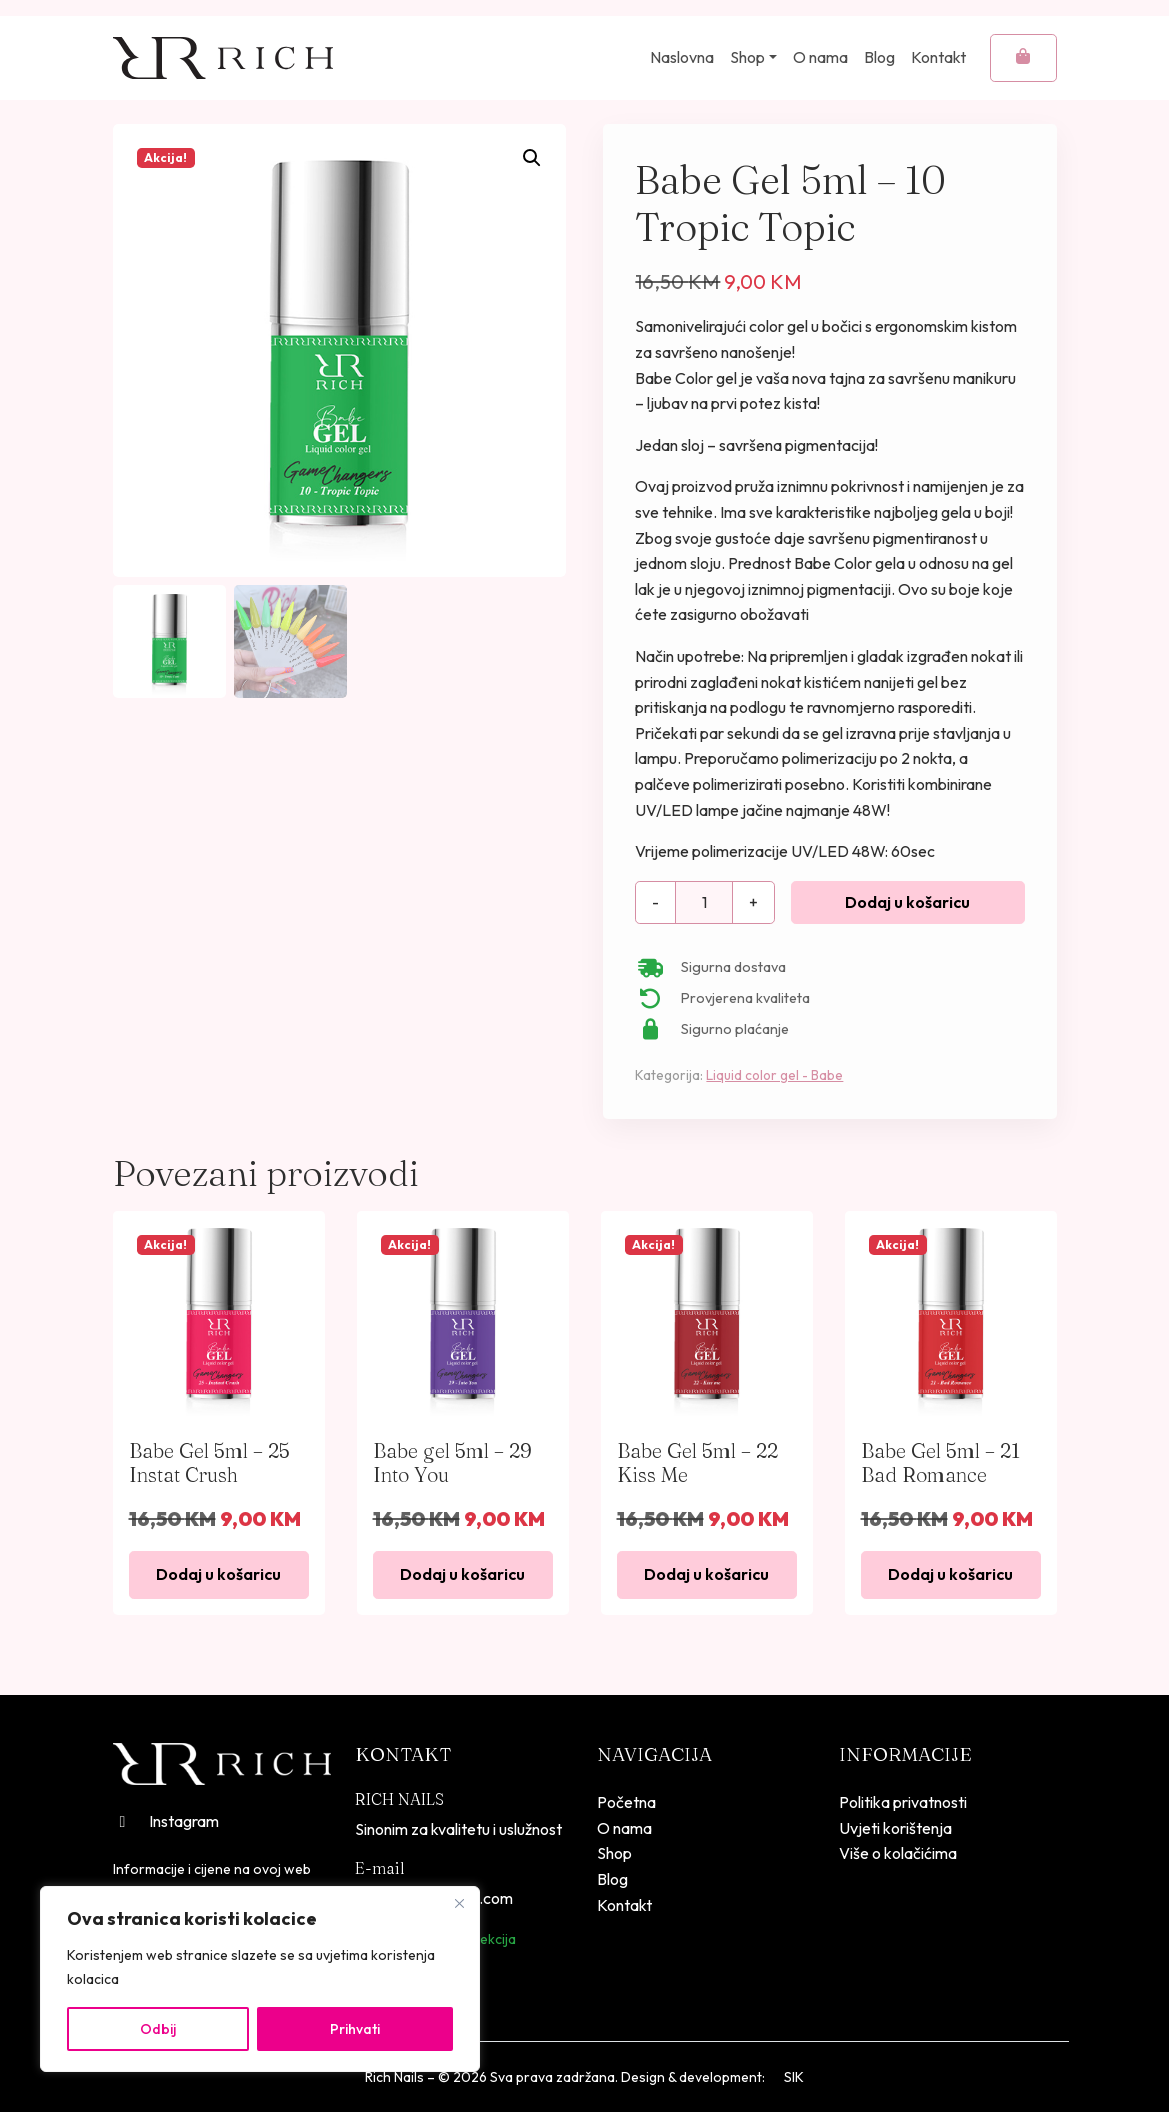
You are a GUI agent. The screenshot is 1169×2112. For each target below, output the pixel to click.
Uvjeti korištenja (895, 1828)
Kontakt (938, 57)
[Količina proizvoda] (704, 903)
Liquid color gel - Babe (774, 1075)
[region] (260, 1979)
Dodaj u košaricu (907, 902)
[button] (532, 158)
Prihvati (355, 2029)
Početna (626, 1802)
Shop (747, 57)
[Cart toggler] (1023, 58)
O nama (820, 57)
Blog (879, 57)
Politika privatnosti (903, 1802)
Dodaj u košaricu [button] (218, 1574)
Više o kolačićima (898, 1853)
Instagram (166, 1821)
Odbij (158, 2029)
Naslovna (682, 57)
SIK (794, 2077)
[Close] (459, 1903)
